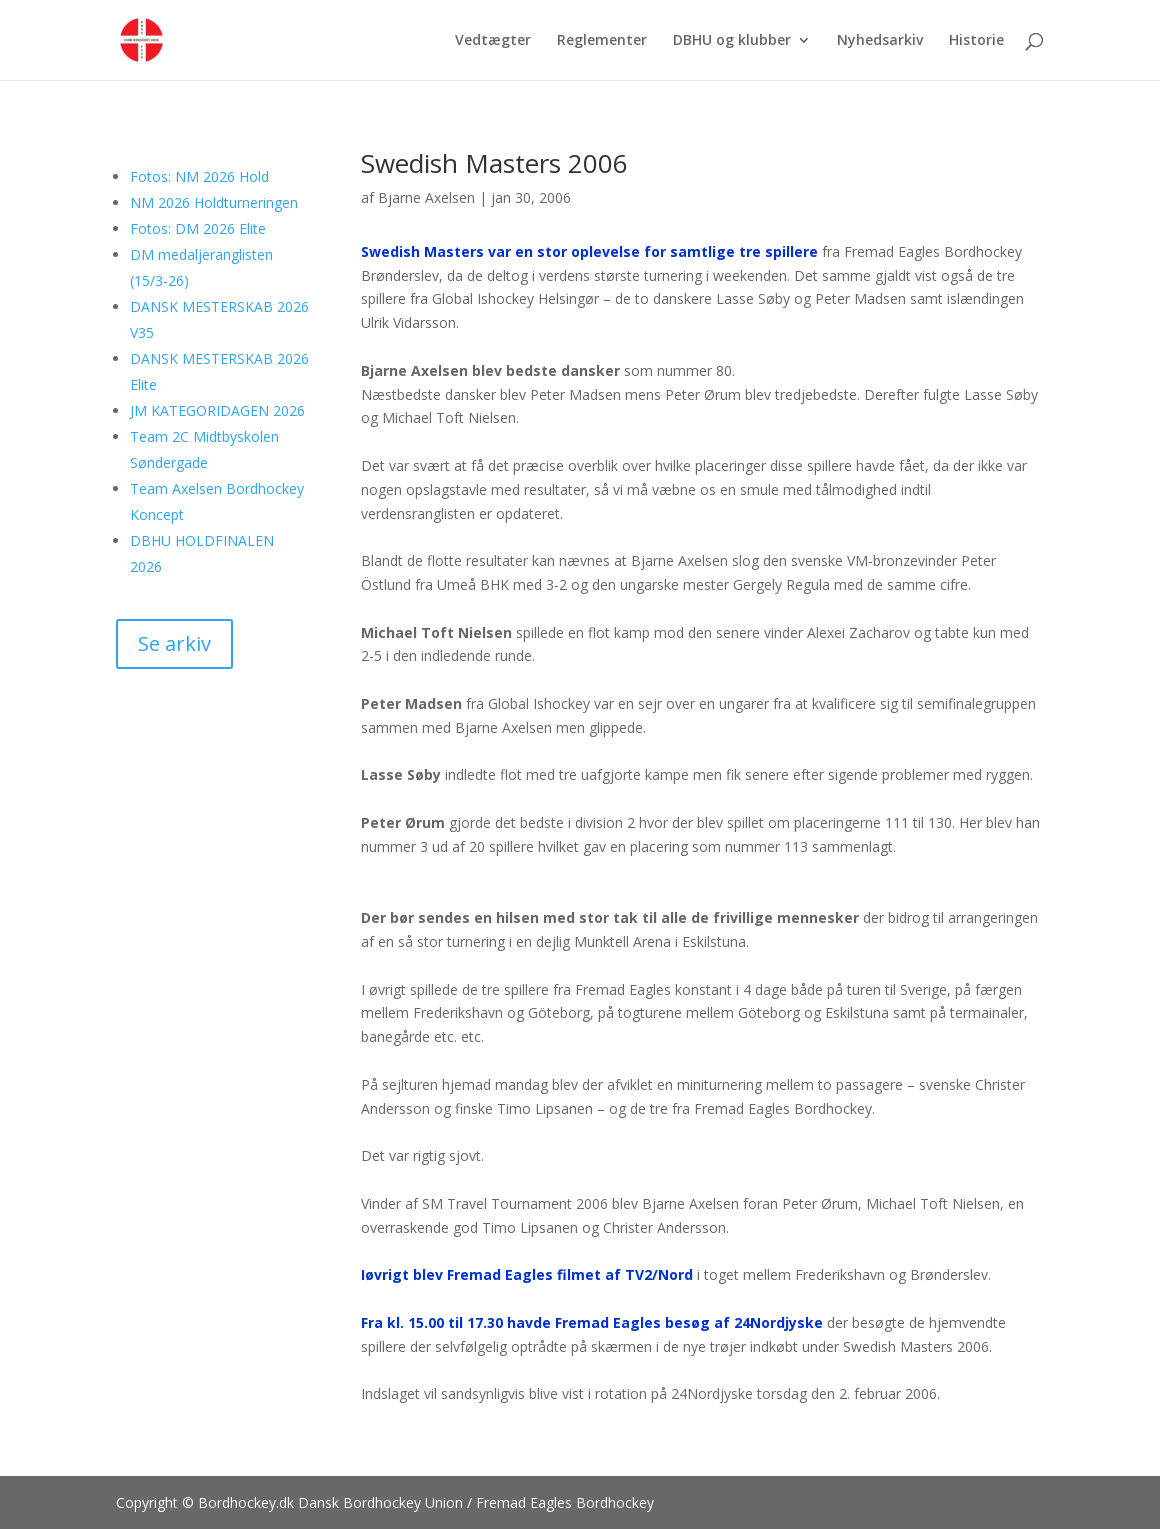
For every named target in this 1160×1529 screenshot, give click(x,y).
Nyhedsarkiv (880, 41)
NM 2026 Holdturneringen (214, 202)
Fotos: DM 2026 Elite (198, 228)
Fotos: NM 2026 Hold (199, 176)
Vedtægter (493, 41)
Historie (976, 41)
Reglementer (602, 41)
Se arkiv (174, 643)
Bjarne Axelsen (426, 197)
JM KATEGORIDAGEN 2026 (217, 410)
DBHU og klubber (732, 41)
